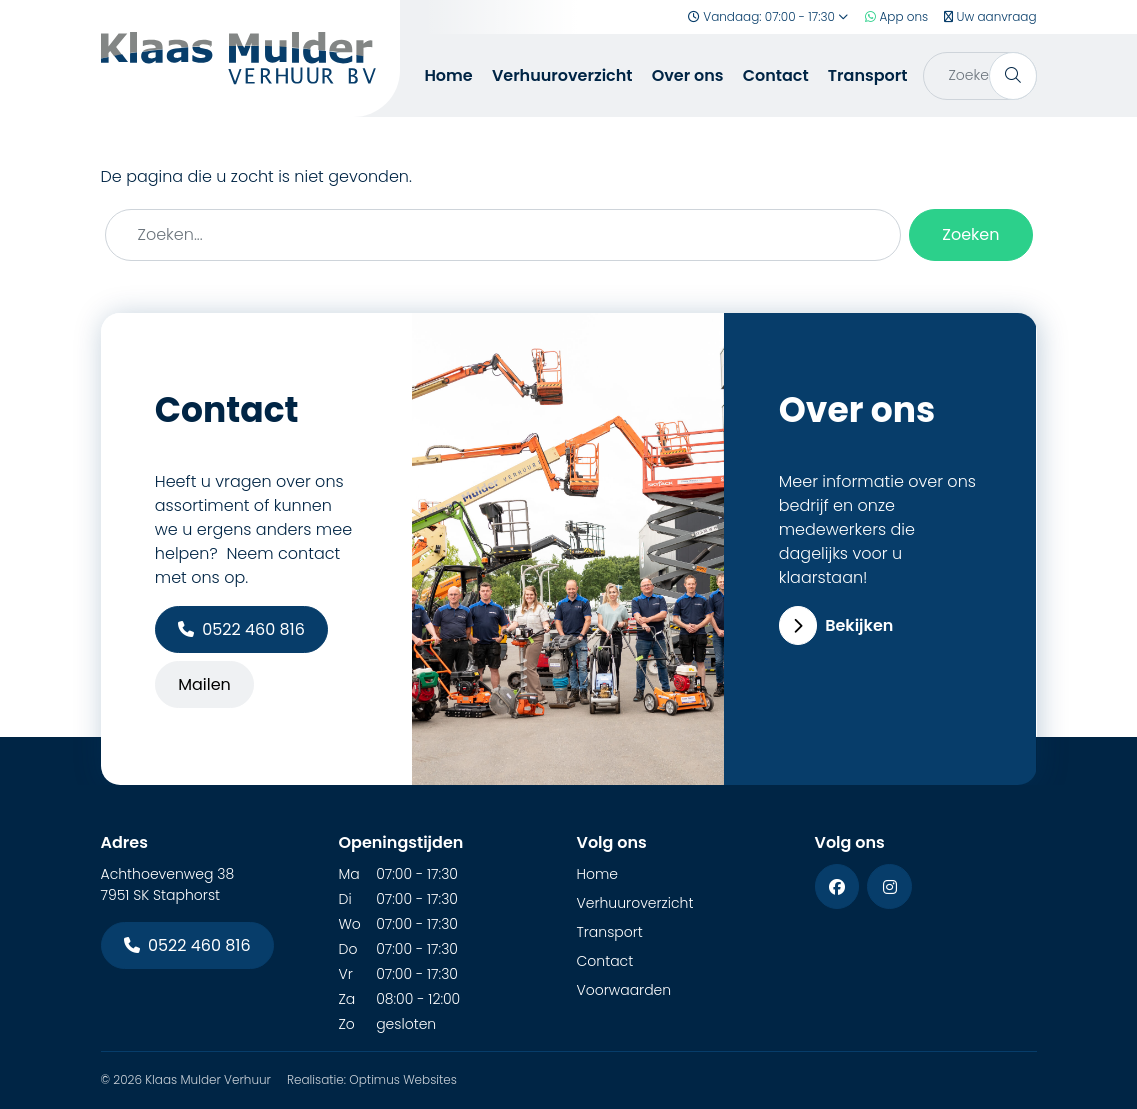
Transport (868, 75)
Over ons (688, 75)
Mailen (204, 684)
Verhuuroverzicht (562, 75)
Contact (776, 75)
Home (448, 75)
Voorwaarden (624, 990)
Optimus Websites (403, 1079)
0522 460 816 (241, 629)
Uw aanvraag (990, 16)
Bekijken (836, 625)
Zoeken (970, 234)
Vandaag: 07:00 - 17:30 (768, 16)
